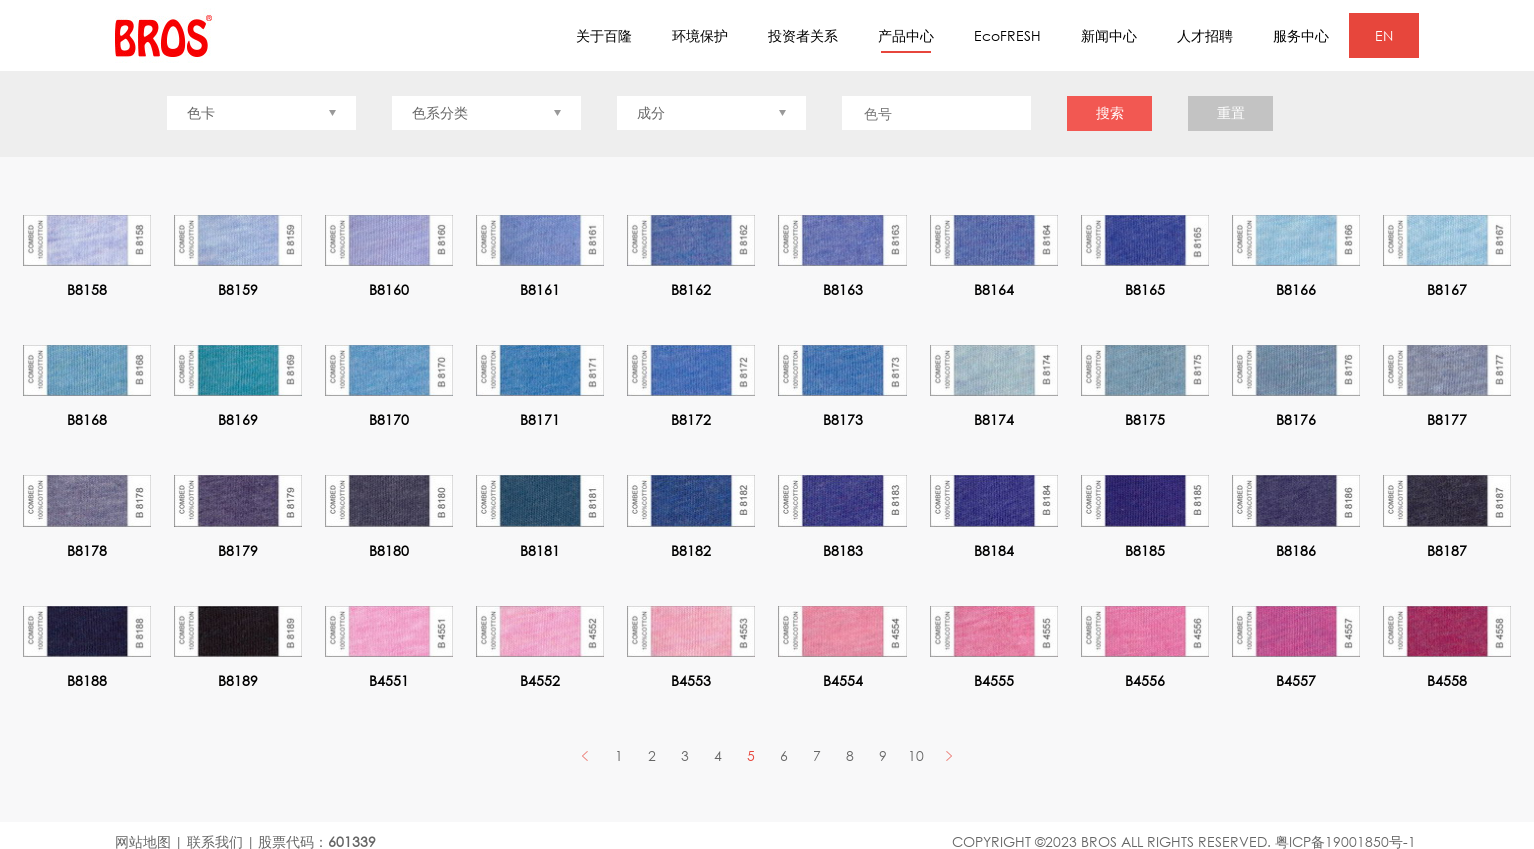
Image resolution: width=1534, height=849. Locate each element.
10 (916, 755)
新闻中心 (1109, 35)
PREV (585, 755)
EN (1384, 35)
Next (948, 755)
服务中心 (1301, 35)
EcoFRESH (1007, 35)
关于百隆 (604, 35)
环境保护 (700, 35)
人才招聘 (1205, 35)
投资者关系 (803, 35)
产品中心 (906, 40)
